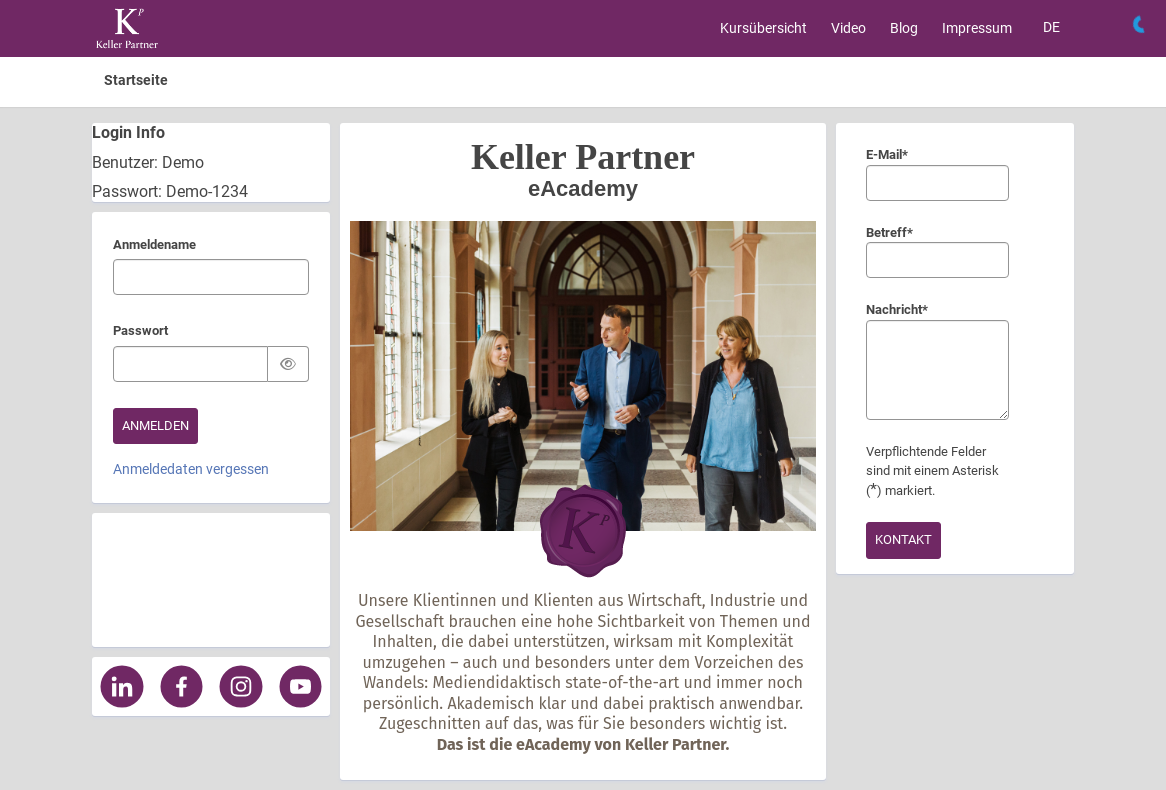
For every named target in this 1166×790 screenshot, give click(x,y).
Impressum (977, 28)
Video (848, 28)
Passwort (140, 332)
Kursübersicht (763, 28)
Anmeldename (154, 246)
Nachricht (893, 311)
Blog (904, 28)
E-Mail (886, 156)
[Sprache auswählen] (1051, 28)
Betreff (889, 234)
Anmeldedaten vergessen (191, 469)
